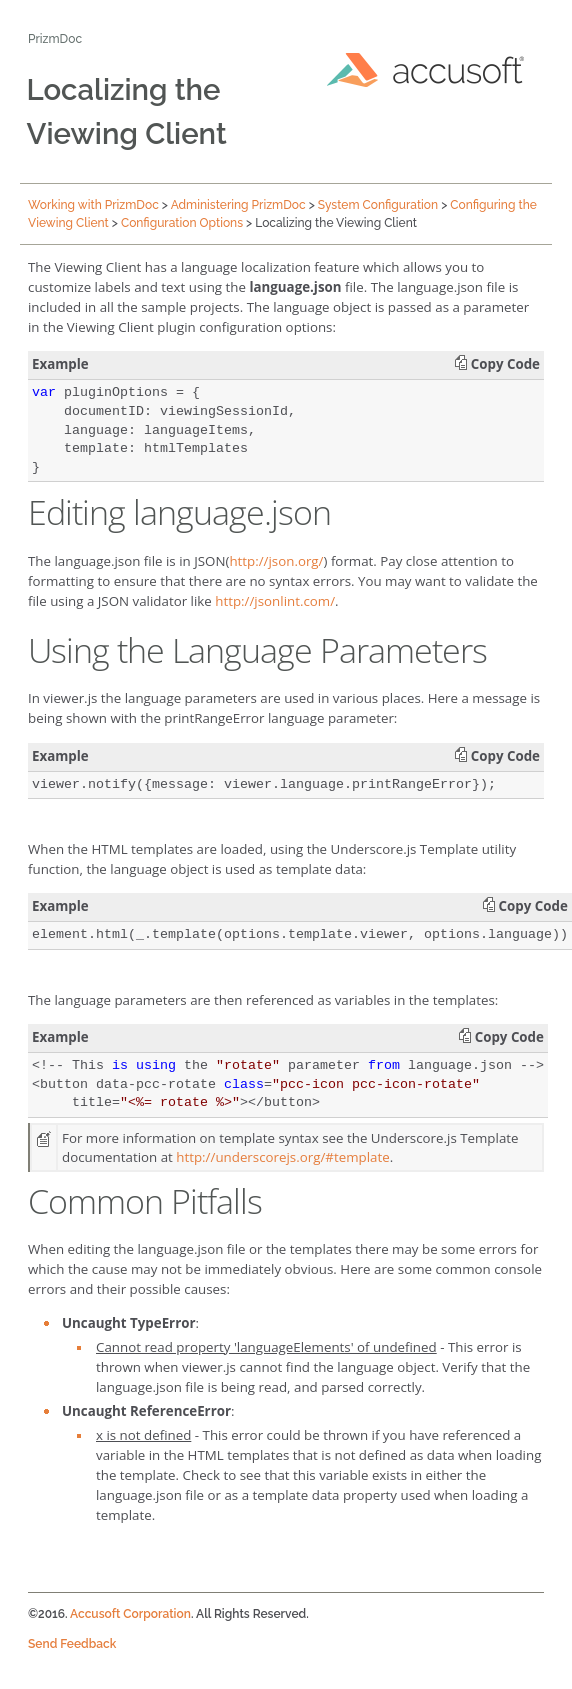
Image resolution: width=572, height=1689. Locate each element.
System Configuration (378, 205)
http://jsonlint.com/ (275, 601)
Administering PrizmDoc (238, 205)
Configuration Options (182, 223)
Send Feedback (72, 1644)
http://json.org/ (276, 561)
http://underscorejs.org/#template (282, 1157)
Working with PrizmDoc (93, 205)
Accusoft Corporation (130, 1614)
